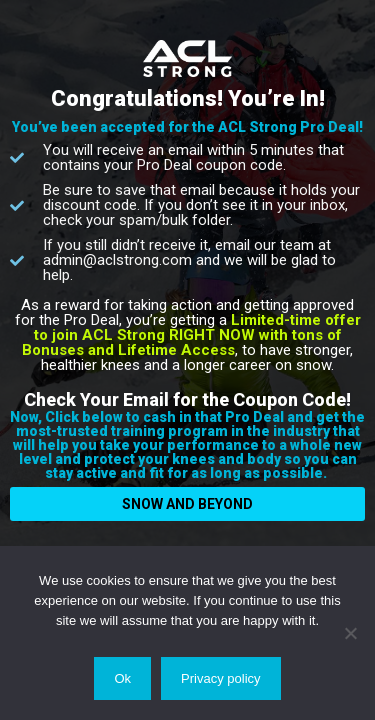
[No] (350, 633)
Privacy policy (220, 678)
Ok (122, 678)
